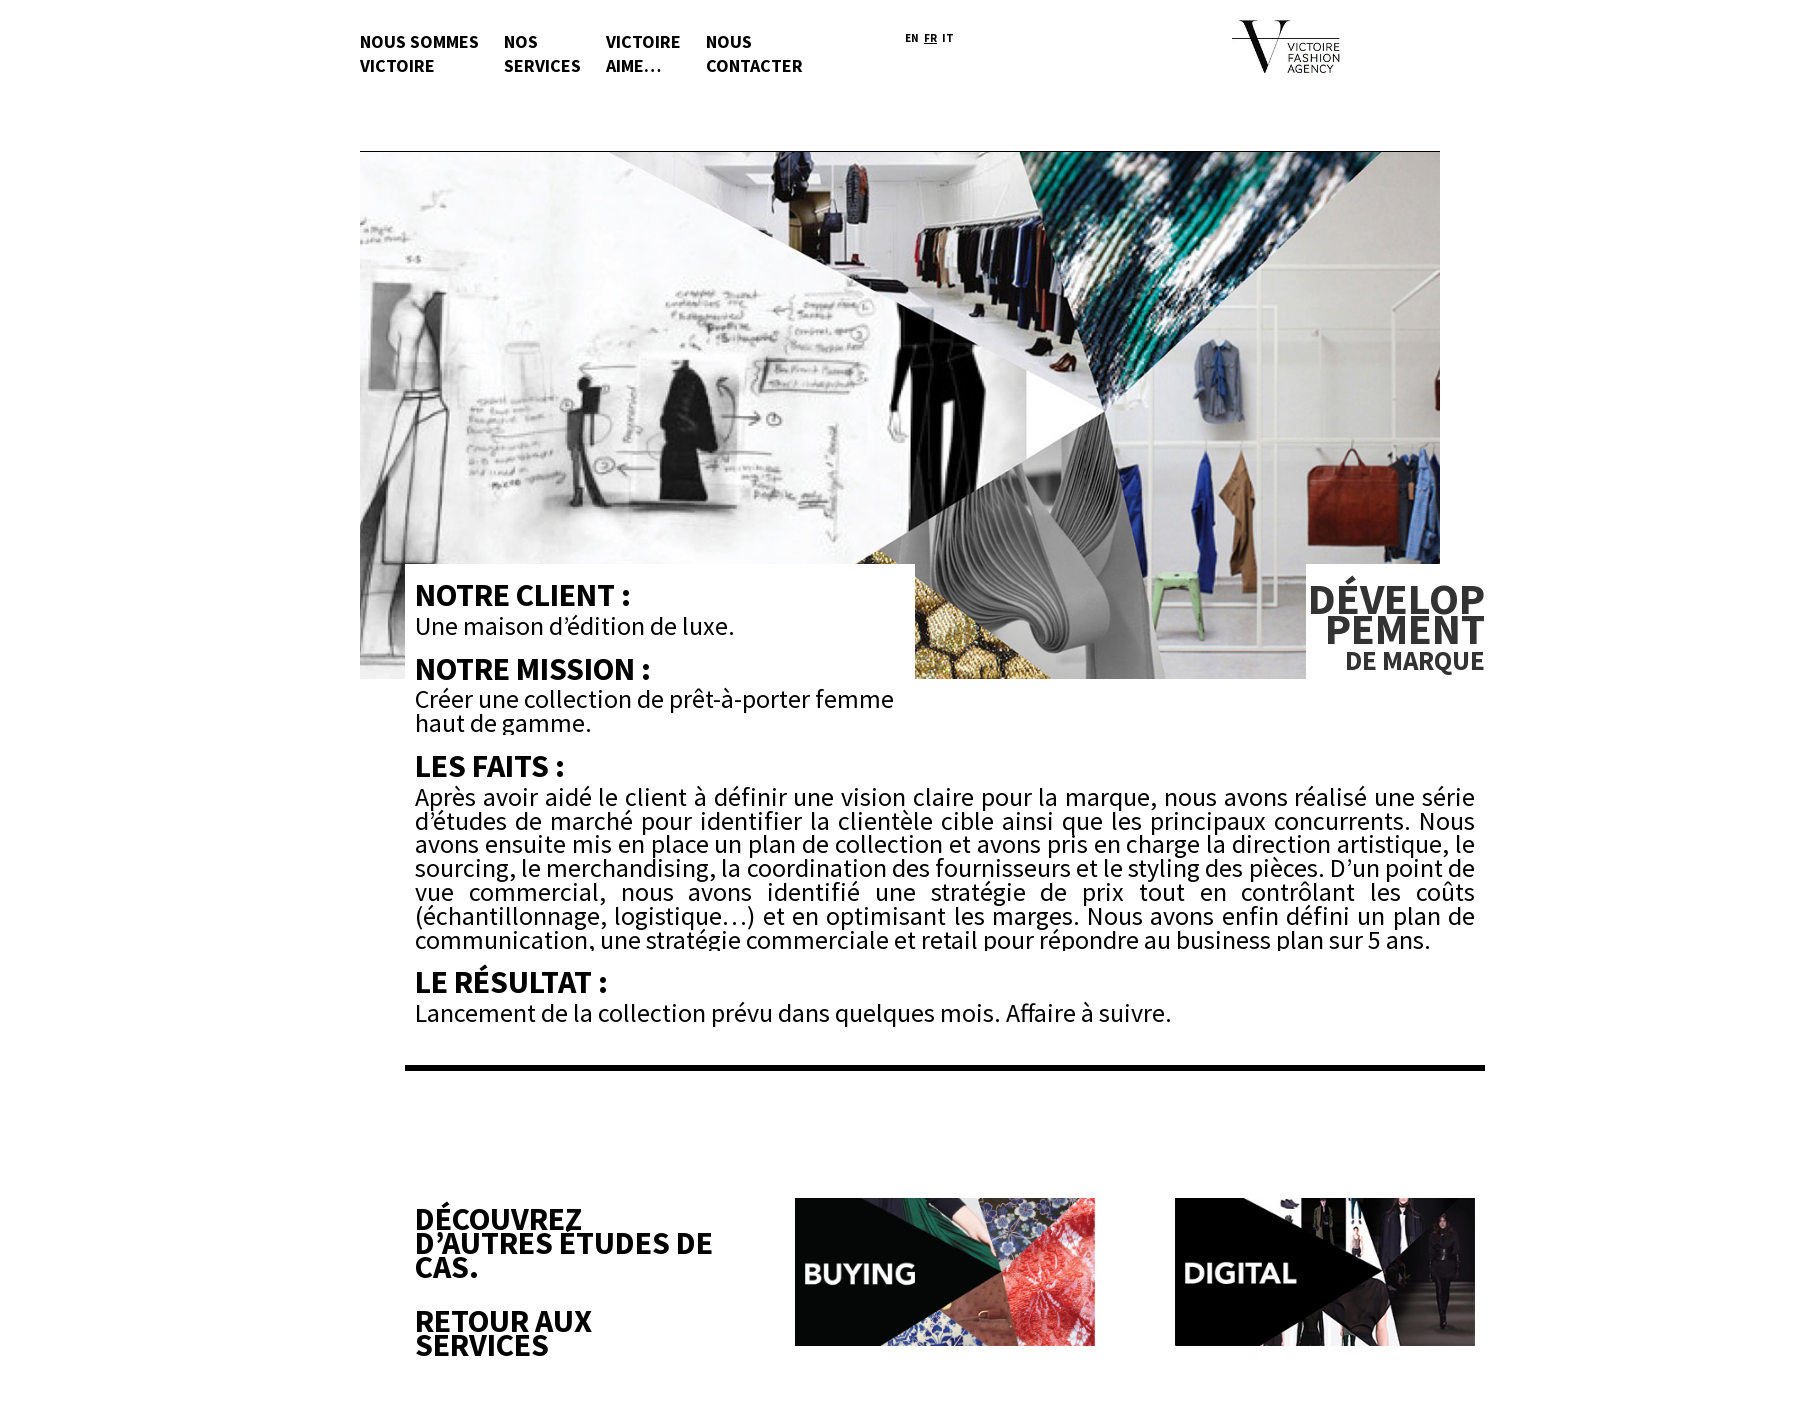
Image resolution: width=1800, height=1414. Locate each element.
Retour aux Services (503, 1333)
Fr (930, 39)
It (948, 39)
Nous (754, 57)
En (912, 39)
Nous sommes (419, 57)
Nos (542, 57)
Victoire (643, 57)
